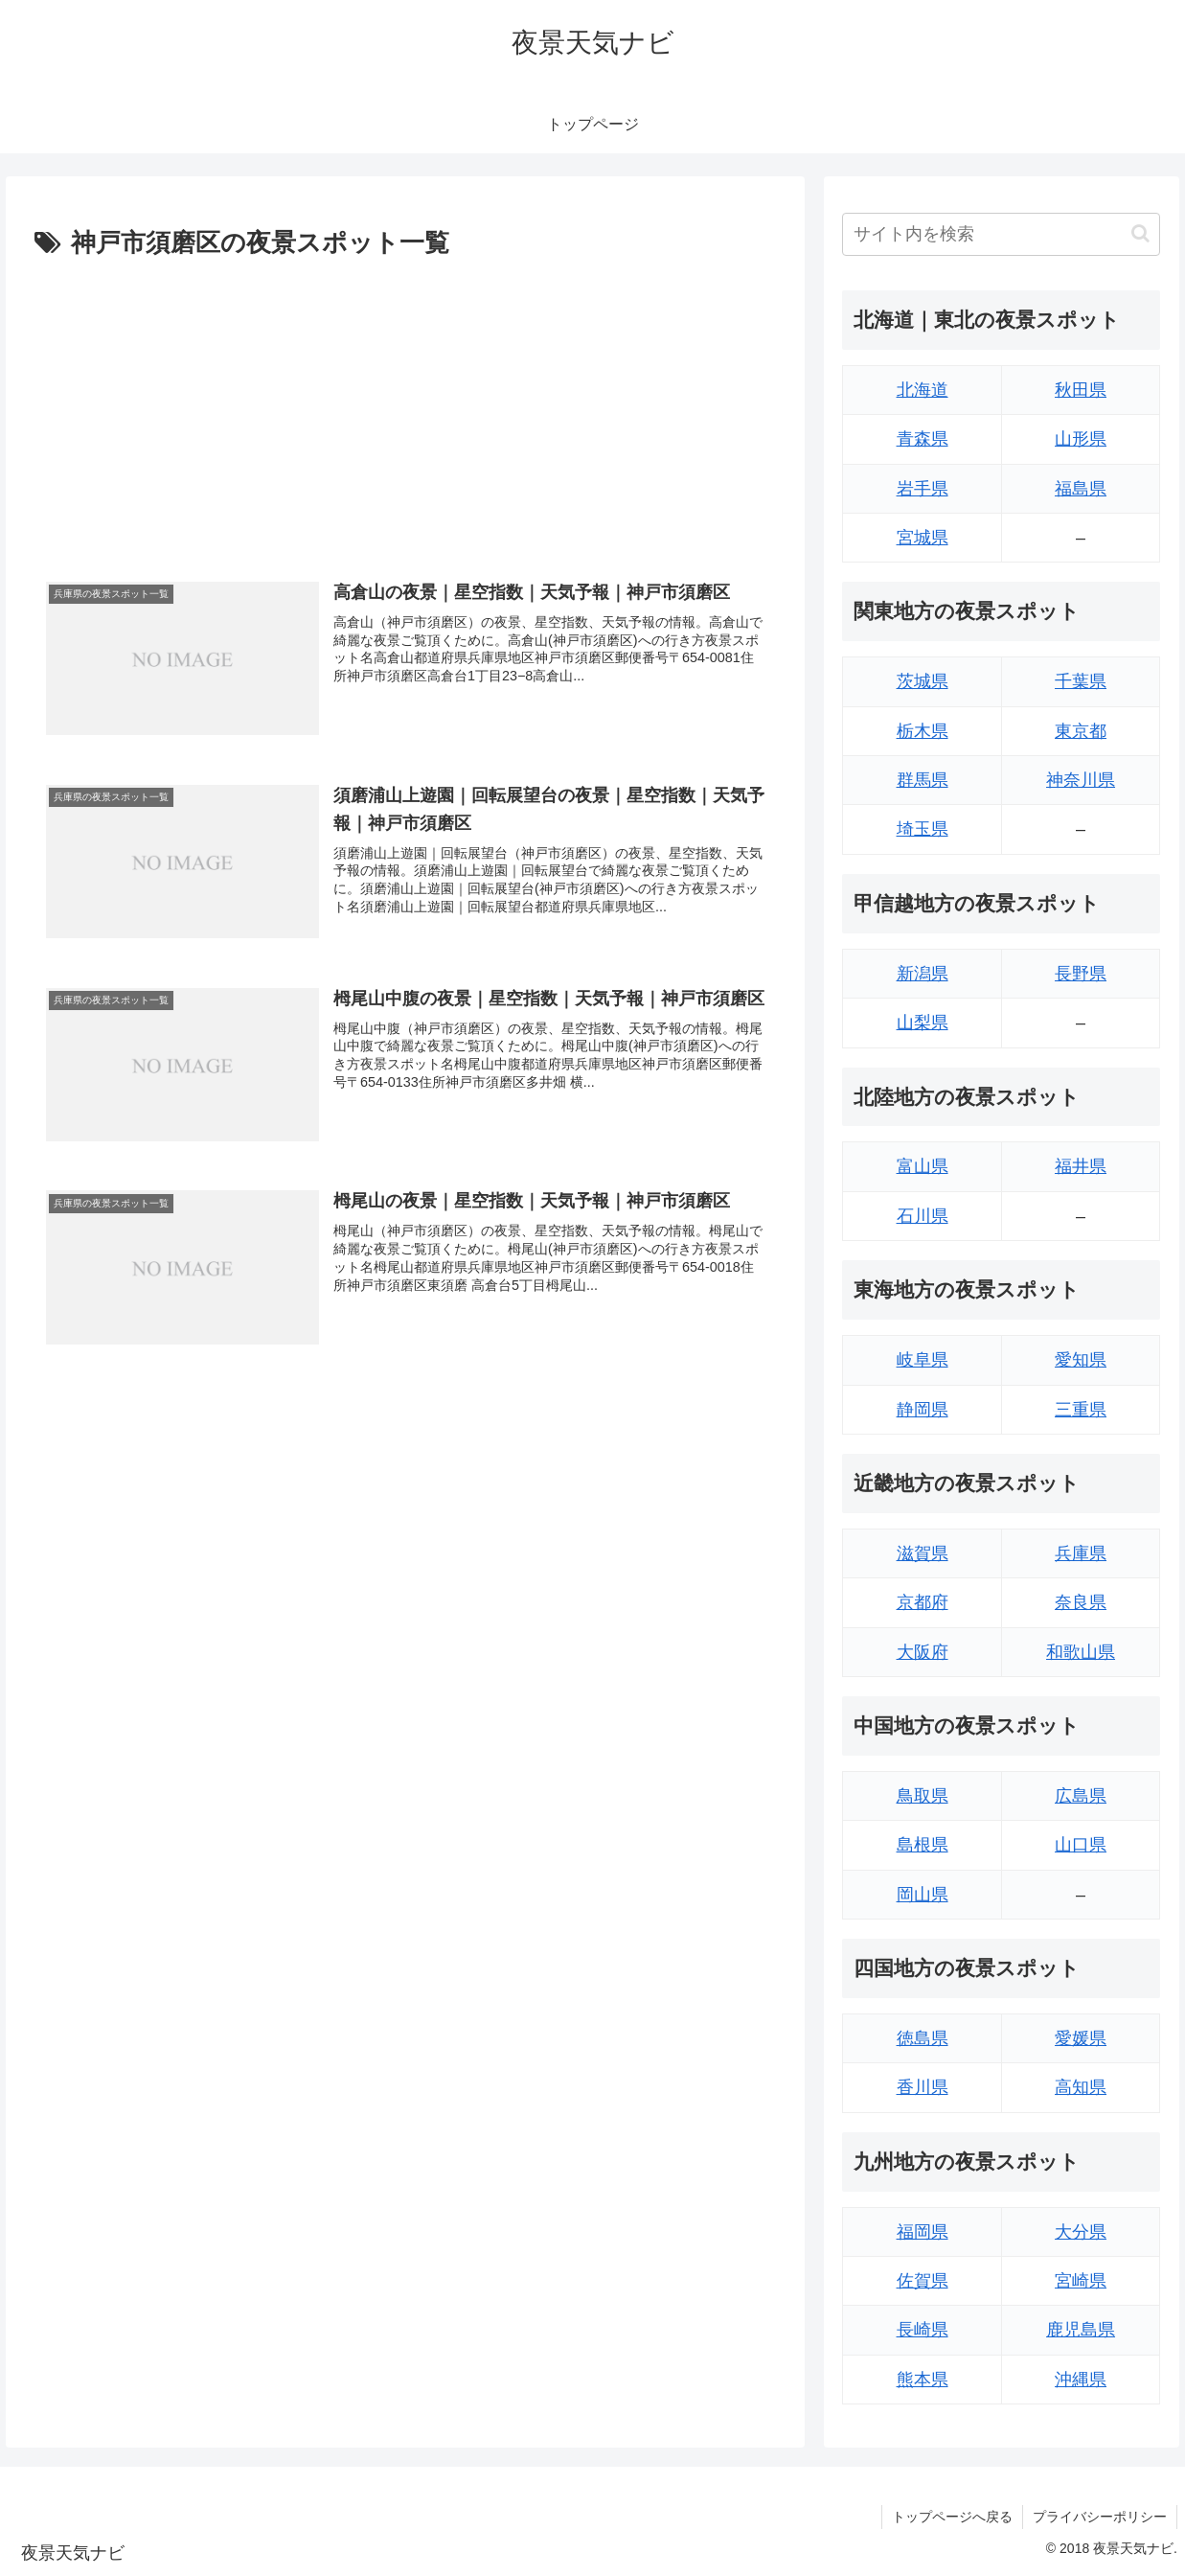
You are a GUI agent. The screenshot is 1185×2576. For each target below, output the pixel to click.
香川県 (922, 2087)
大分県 (1080, 2232)
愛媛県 (1080, 2038)
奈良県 (1080, 1602)
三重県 (1080, 1409)
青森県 (922, 438)
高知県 (1080, 2087)
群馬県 (922, 780)
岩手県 (922, 488)
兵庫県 (1080, 1553)
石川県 (922, 1216)
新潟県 (922, 973)
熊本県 (922, 2379)
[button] (1140, 233)
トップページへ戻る (952, 2516)
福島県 (1080, 488)
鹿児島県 (1080, 2329)
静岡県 (922, 1409)
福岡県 (922, 2232)
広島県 (1080, 1796)
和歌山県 (1080, 1652)
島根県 (922, 1844)
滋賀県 (922, 1553)
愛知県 (1080, 1359)
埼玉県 (922, 829)
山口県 (1080, 1844)
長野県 (1080, 973)
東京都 (1080, 731)
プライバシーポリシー (1100, 2516)
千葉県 (1080, 681)
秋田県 (1080, 390)
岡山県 (922, 1894)
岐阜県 (922, 1359)
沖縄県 (1080, 2379)
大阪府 (922, 1652)
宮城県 (922, 537)
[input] (1001, 234)
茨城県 (922, 681)
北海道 (922, 390)
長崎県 (922, 2329)
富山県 (922, 1166)
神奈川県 (1080, 780)
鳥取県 (922, 1796)
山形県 (1080, 438)
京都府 (922, 1602)
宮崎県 (1080, 2280)
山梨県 (922, 1022)
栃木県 (922, 731)
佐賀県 (922, 2280)
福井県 (1080, 1166)
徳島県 (922, 2038)
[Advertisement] (405, 409)
